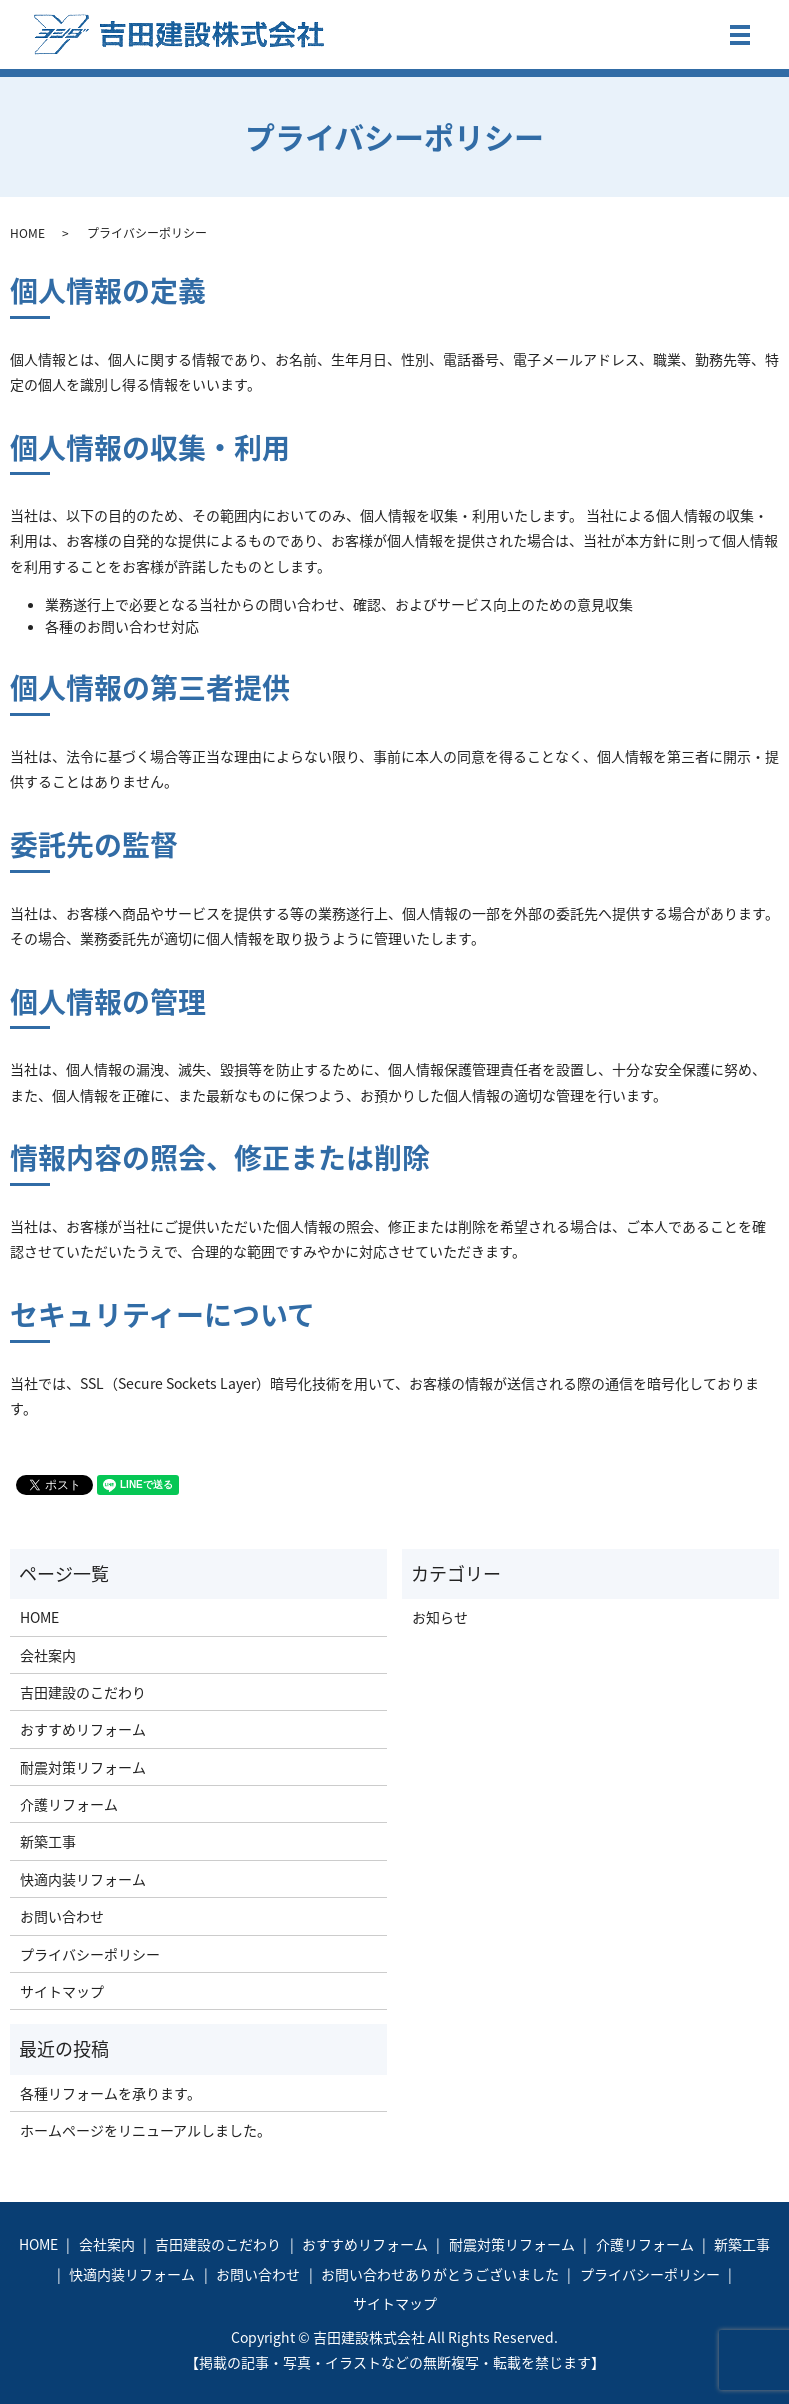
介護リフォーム (69, 1804)
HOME (27, 233)
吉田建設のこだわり (83, 1692)
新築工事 (48, 1841)
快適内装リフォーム (83, 1879)
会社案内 (48, 1655)
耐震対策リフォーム (83, 1767)
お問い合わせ (62, 1916)
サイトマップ (62, 1991)
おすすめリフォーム (83, 1729)
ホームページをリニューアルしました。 (145, 2130)
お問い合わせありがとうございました (440, 2274)
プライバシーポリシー (90, 1954)
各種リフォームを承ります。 (110, 2093)
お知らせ (440, 1617)
